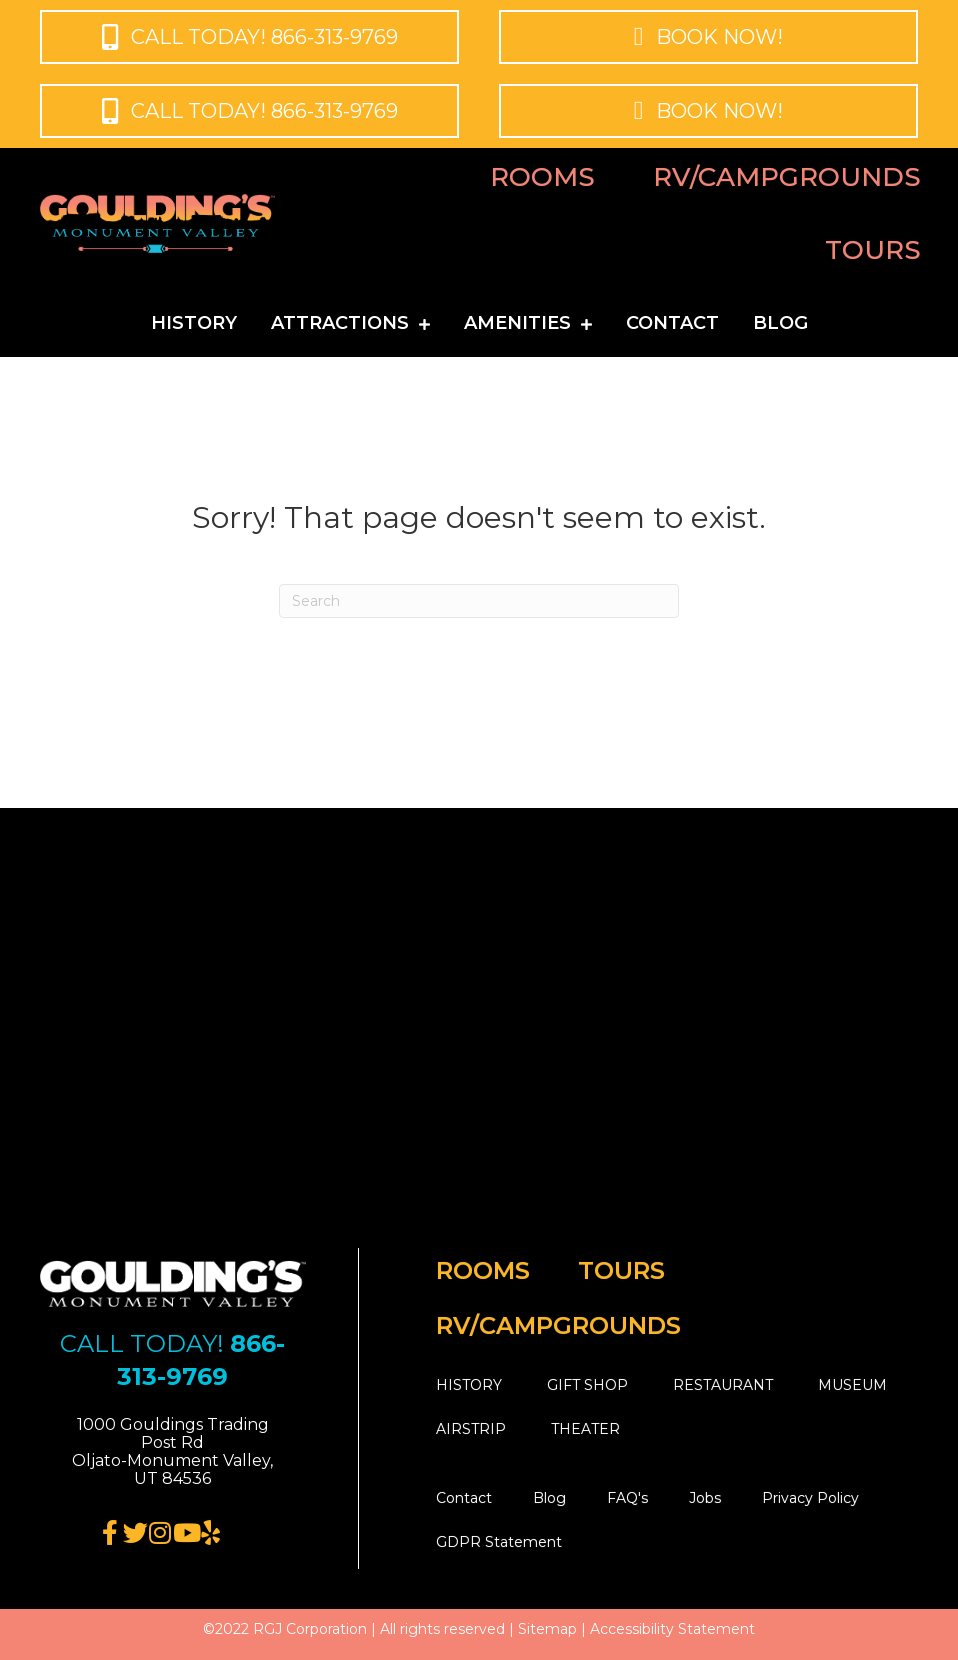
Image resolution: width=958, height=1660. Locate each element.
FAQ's (627, 1498)
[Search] (479, 601)
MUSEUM (852, 1385)
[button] (249, 37)
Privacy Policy (810, 1498)
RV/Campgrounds (787, 177)
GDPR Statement (499, 1542)
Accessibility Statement (672, 1629)
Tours (873, 250)
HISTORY (469, 1385)
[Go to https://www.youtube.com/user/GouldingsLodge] (185, 1533)
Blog (549, 1498)
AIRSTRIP (471, 1429)
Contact (464, 1498)
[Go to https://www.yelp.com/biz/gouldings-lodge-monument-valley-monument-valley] (210, 1533)
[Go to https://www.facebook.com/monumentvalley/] (110, 1533)
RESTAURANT (723, 1385)
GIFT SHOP (587, 1385)
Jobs (705, 1498)
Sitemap (547, 1629)
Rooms (542, 177)
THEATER (585, 1429)
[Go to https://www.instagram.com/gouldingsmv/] (160, 1533)
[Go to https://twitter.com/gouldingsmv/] (135, 1533)
